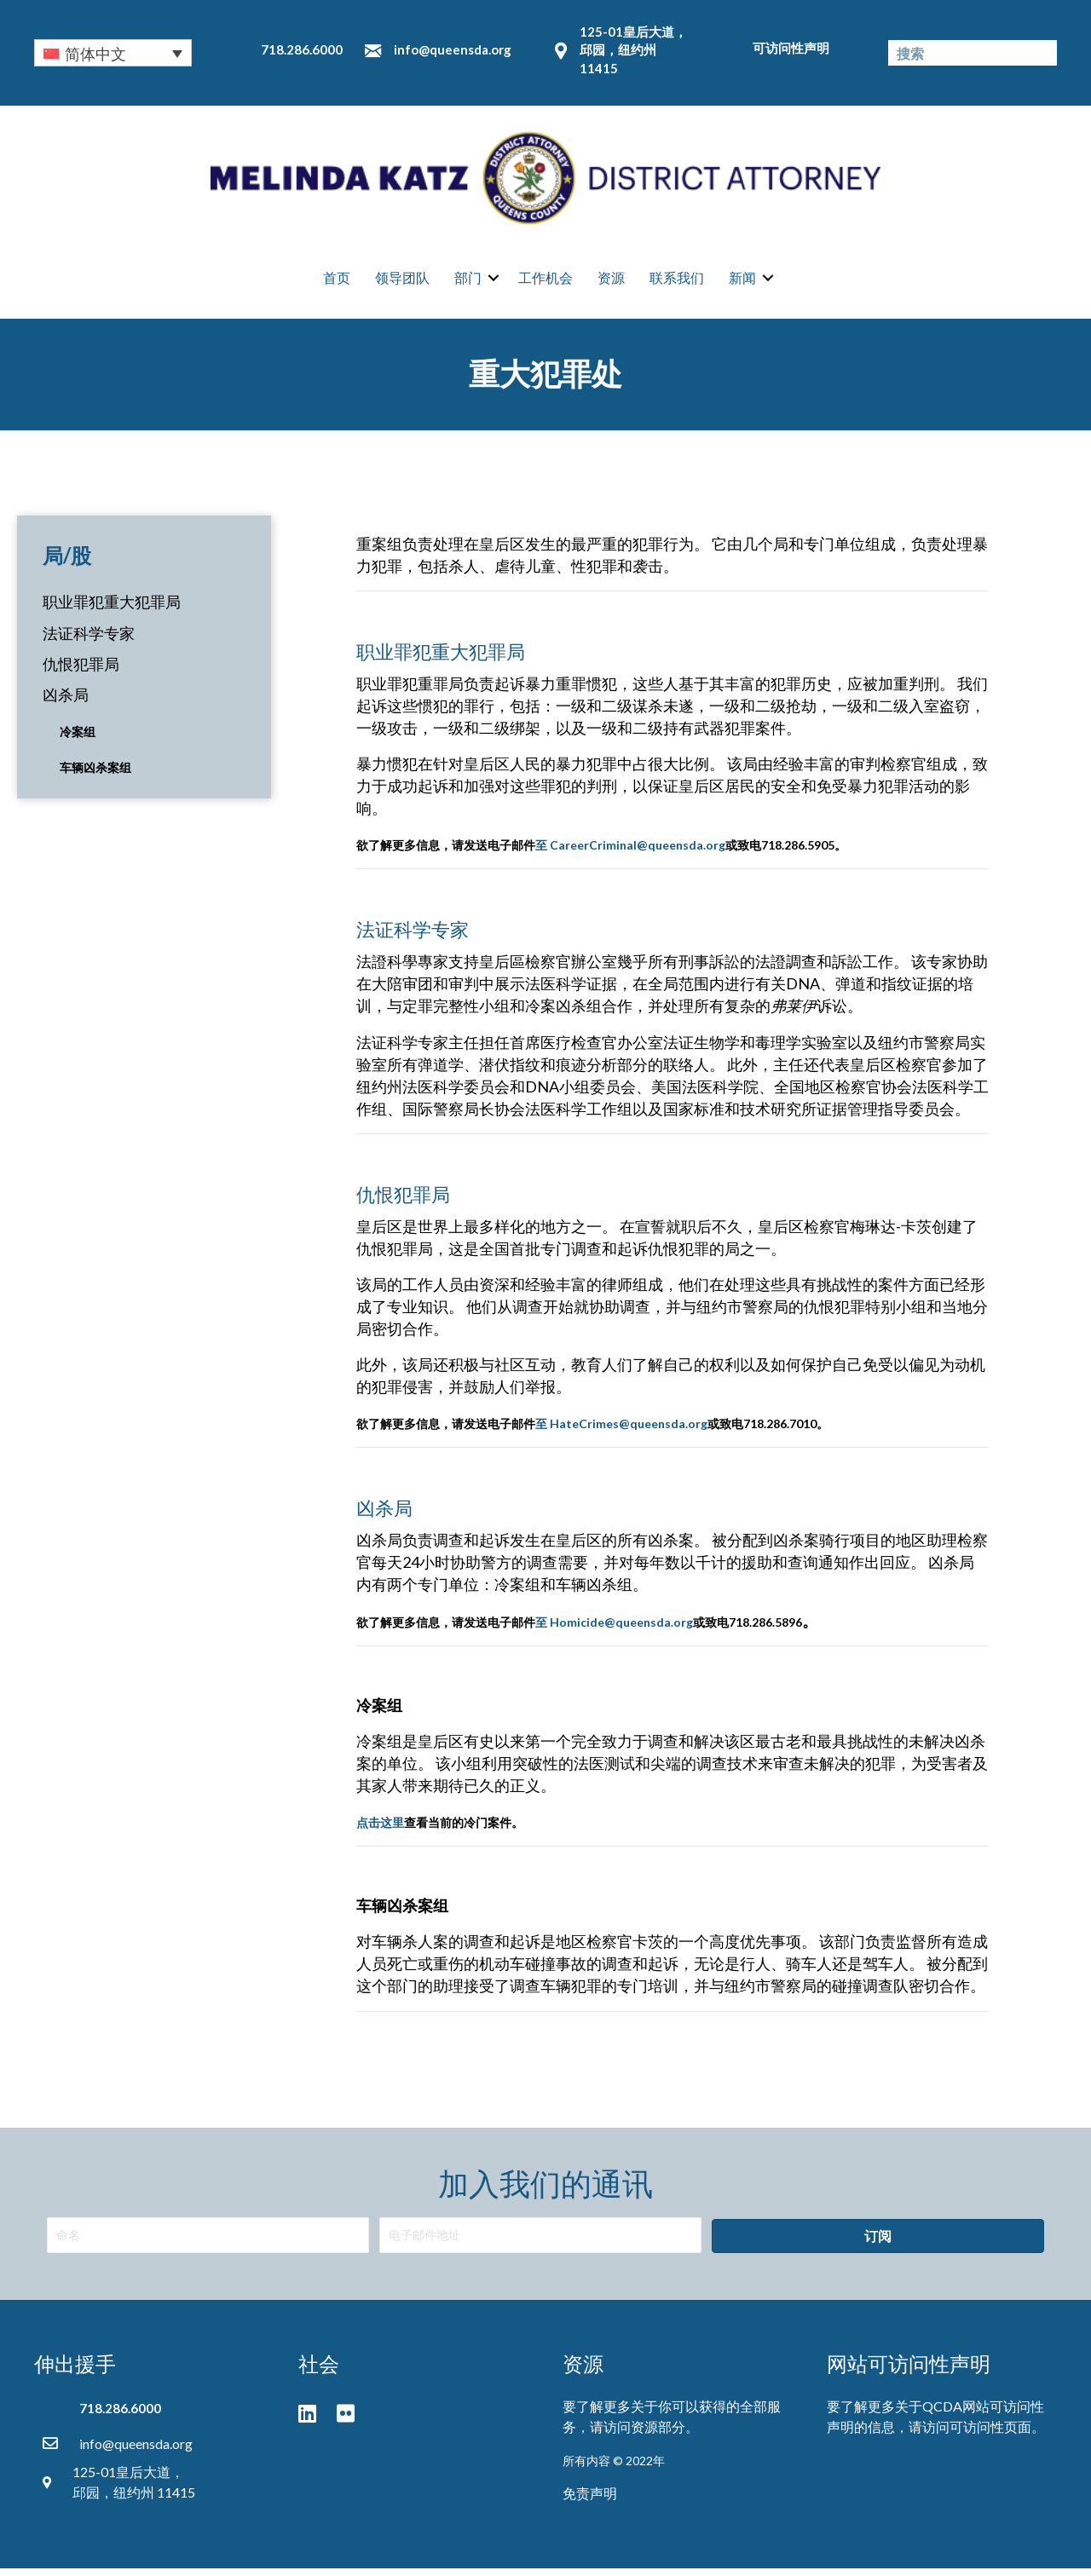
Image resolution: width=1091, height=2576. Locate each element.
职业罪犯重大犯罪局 (112, 609)
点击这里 (380, 1830)
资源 (611, 282)
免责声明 (590, 2500)
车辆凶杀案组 (95, 775)
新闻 (742, 282)
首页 (336, 282)
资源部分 (658, 2434)
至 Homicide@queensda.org (614, 1629)
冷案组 (77, 739)
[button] (878, 2244)
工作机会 (545, 282)
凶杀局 (66, 702)
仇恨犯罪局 (81, 671)
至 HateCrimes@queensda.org (621, 1431)
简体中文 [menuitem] (95, 53)
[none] (113, 52)
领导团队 (402, 282)
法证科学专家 (89, 640)
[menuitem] (113, 52)
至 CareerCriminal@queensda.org (630, 852)
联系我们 (676, 282)
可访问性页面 (990, 2434)
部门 (468, 282)
